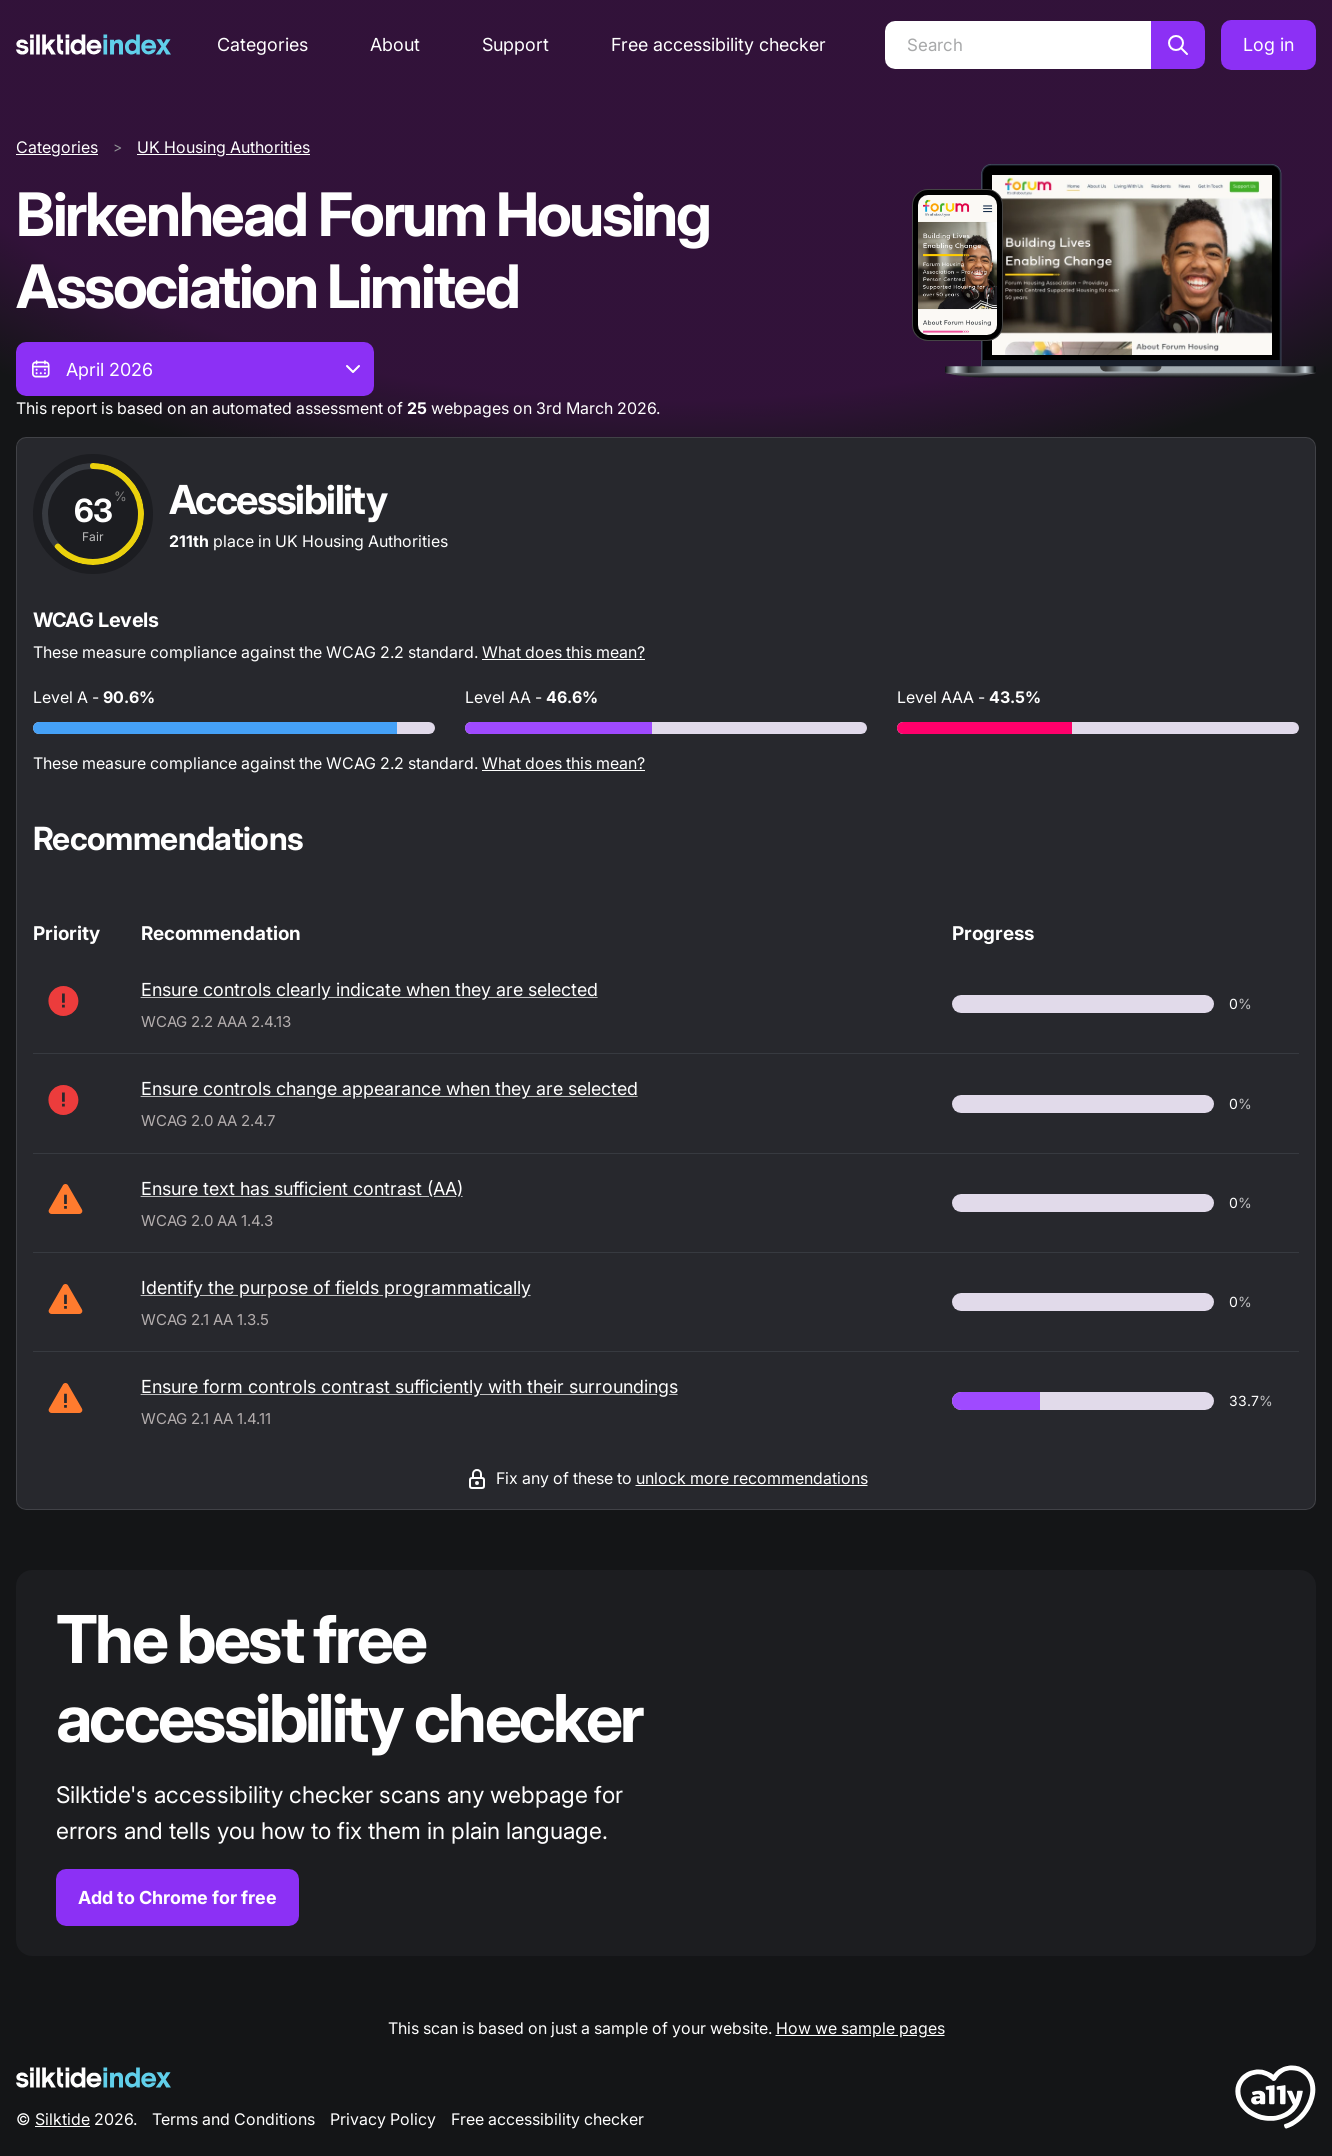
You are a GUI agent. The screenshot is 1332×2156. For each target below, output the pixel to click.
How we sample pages (860, 2028)
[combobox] (195, 369)
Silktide (62, 2119)
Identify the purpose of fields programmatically (336, 1287)
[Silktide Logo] (93, 2077)
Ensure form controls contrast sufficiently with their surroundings (409, 1386)
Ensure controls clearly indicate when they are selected (369, 989)
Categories (262, 44)
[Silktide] (93, 44)
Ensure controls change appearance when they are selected (389, 1088)
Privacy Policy (383, 2119)
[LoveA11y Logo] (1275, 2100)
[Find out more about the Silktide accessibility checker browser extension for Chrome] (666, 1763)
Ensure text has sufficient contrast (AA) (302, 1188)
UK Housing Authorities (223, 147)
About (395, 44)
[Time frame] (195, 369)
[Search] (1018, 45)
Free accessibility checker (718, 44)
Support (515, 44)
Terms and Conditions (233, 2119)
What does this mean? (563, 652)
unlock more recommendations (752, 1478)
